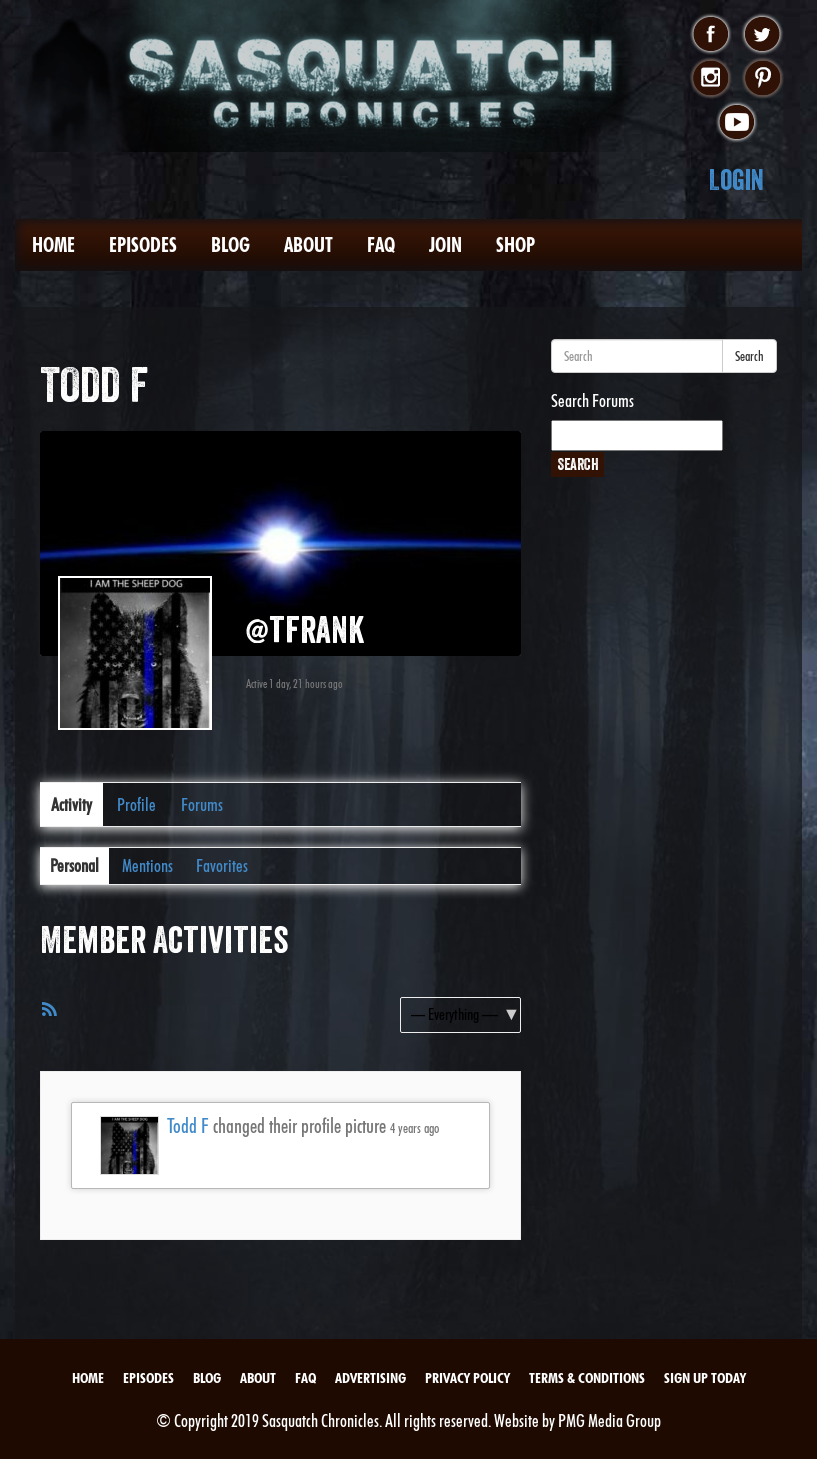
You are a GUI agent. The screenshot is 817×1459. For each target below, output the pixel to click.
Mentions (147, 865)
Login (736, 179)
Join (445, 245)
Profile (136, 804)
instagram (710, 79)
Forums (202, 804)
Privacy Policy (467, 1378)
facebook (710, 35)
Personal (74, 865)
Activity (71, 804)
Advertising (370, 1378)
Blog (230, 245)
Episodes (143, 245)
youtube (736, 123)
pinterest (762, 79)
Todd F (188, 1126)
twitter (762, 35)
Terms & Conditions (587, 1378)
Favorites (222, 865)
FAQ (381, 245)
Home (53, 245)
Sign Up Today (705, 1378)
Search (749, 356)
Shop (515, 245)
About (308, 245)
